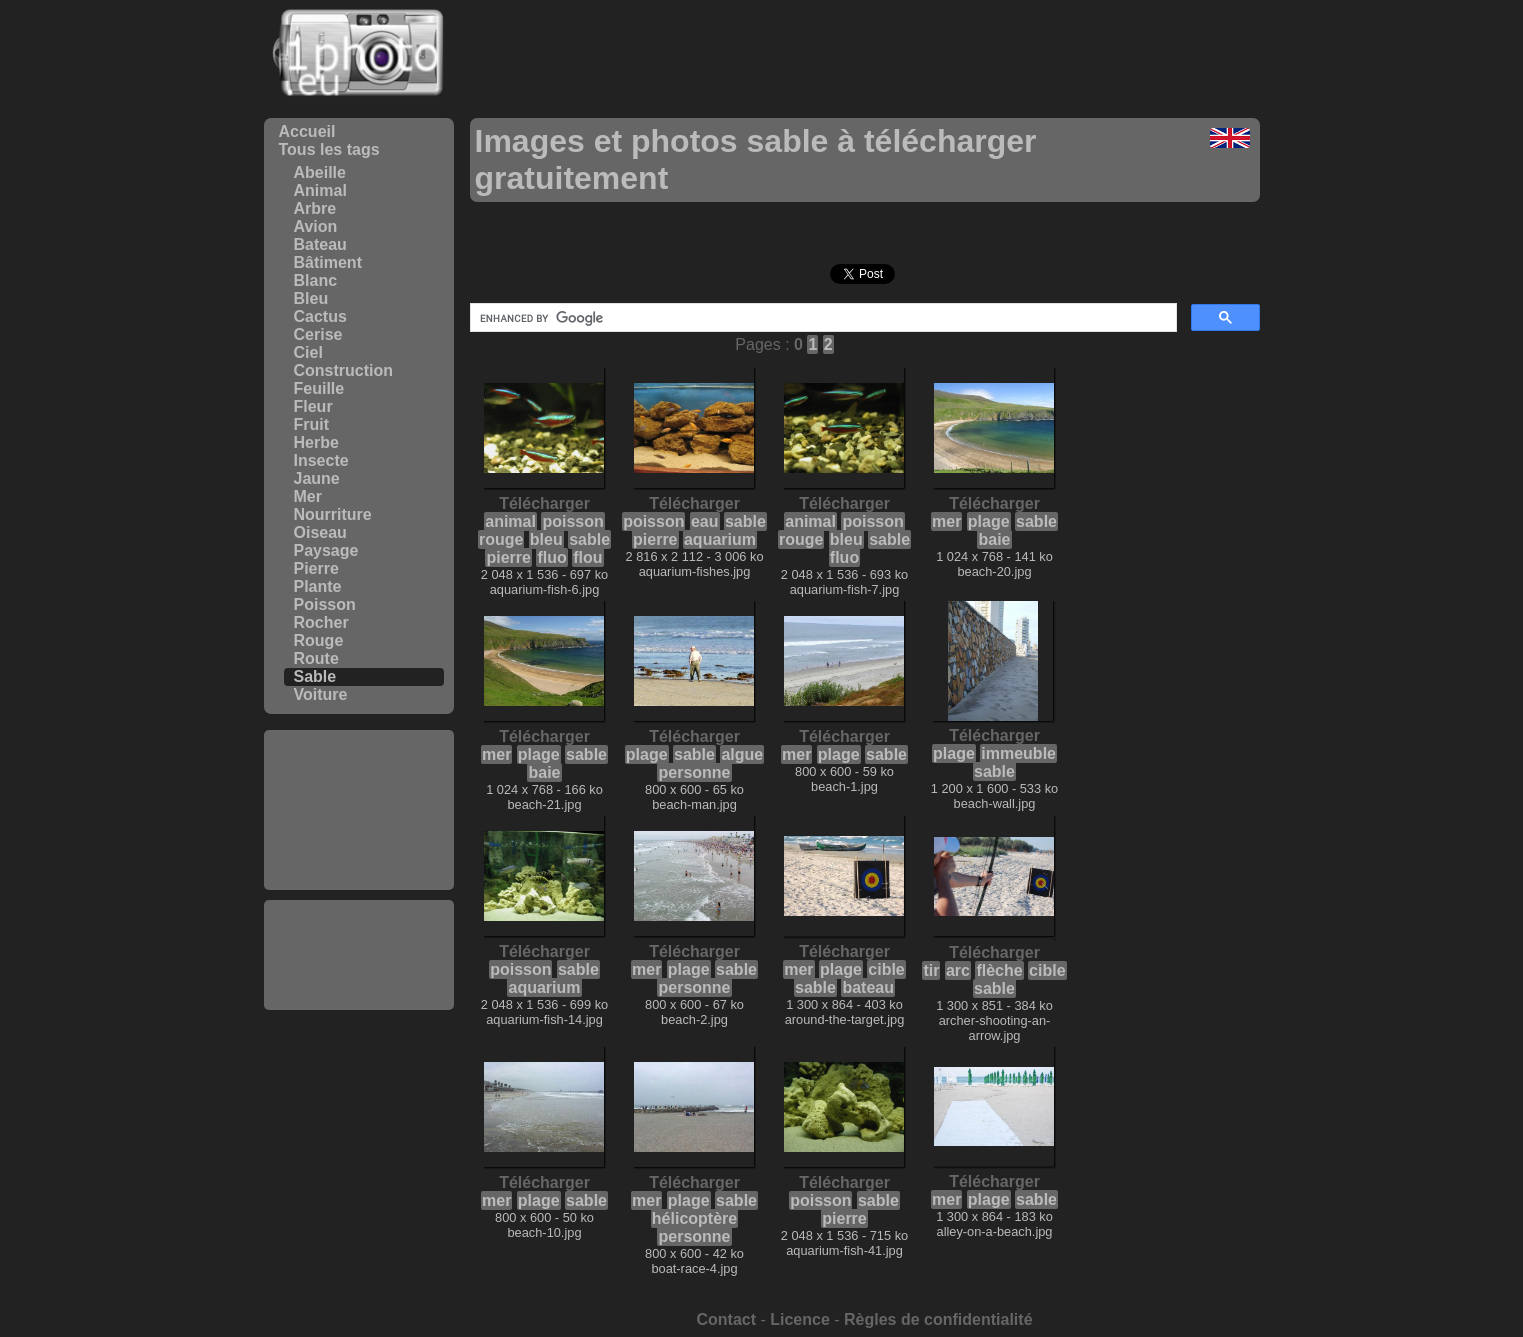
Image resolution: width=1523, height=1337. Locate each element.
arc (958, 970)
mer (946, 521)
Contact (726, 1319)
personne (694, 772)
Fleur (313, 406)
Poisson (325, 604)
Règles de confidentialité (938, 1319)
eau (705, 521)
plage (989, 521)
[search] (821, 318)
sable (589, 539)
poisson (572, 521)
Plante (318, 586)
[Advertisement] (359, 810)
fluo (551, 557)
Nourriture (333, 514)
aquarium (720, 539)
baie (994, 539)
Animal (320, 190)
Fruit (312, 424)
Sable (315, 676)
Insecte (321, 460)
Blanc (316, 280)
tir (931, 970)
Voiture (321, 694)
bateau (868, 987)
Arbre (315, 208)
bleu (546, 539)
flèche (999, 970)
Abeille (320, 172)
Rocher (321, 622)
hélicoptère (694, 1218)
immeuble (1018, 753)
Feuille (319, 388)
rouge (501, 539)
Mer (308, 496)
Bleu (311, 298)
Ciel (308, 352)
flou (587, 557)
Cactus (320, 316)
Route (316, 658)
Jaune (317, 478)
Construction (344, 370)
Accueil (307, 131)
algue (742, 754)
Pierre (316, 568)
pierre (508, 557)
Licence (800, 1319)
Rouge (319, 640)
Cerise (318, 334)
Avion (316, 226)
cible (886, 969)
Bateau (320, 244)
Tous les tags (329, 149)
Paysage (326, 550)
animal (510, 521)
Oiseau (320, 532)
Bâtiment (328, 262)
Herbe (316, 442)
